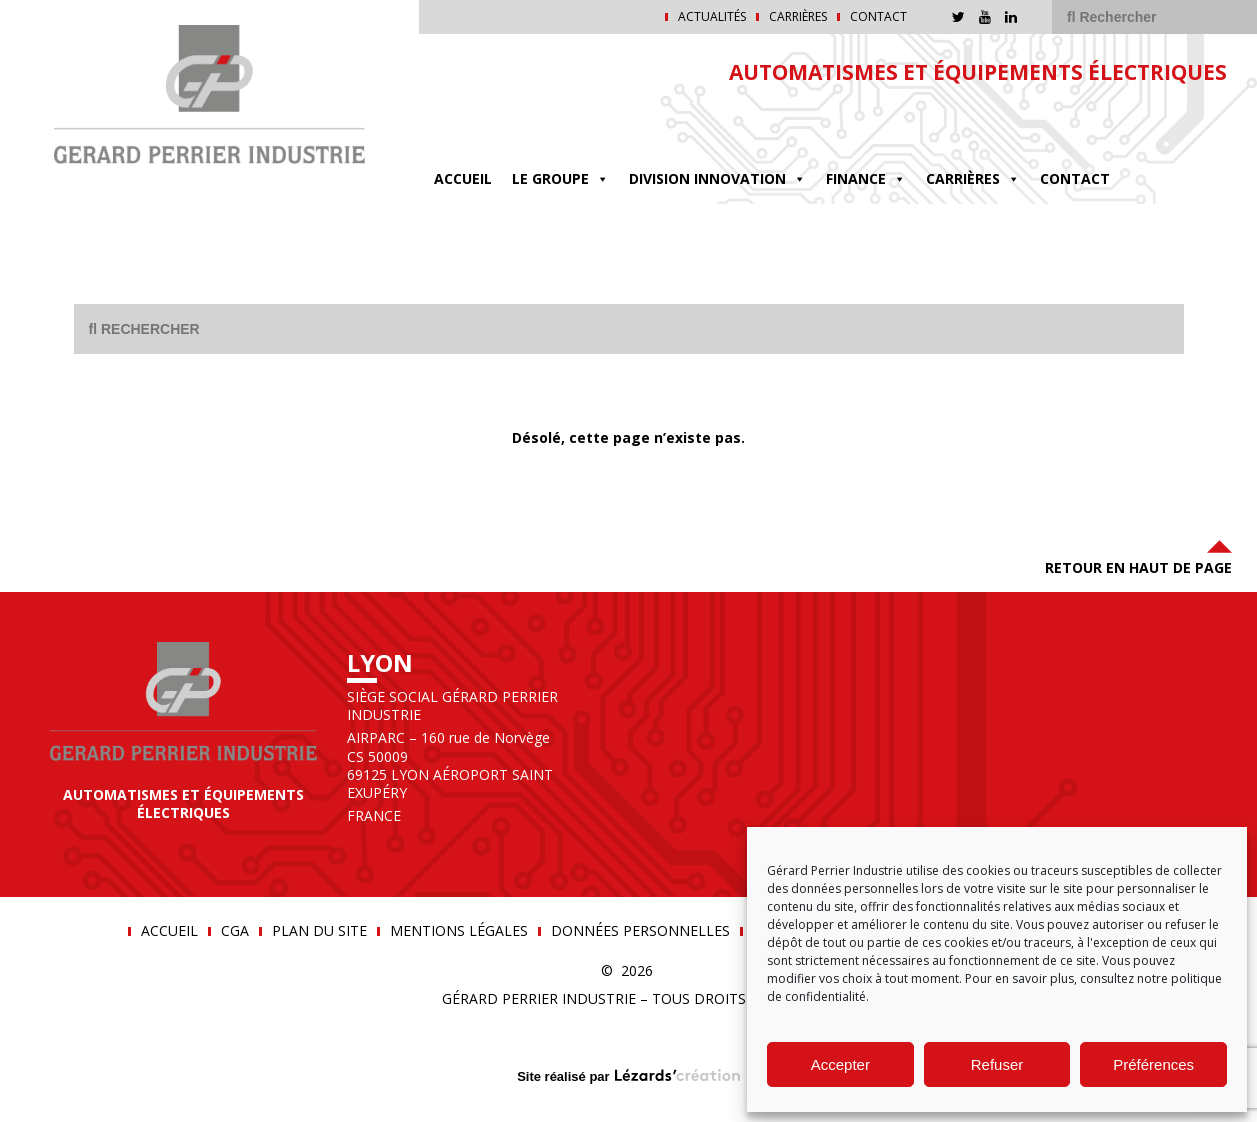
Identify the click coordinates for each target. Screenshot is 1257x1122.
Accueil (463, 178)
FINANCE (866, 178)
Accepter (840, 1064)
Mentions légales (459, 931)
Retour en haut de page (1138, 555)
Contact (878, 17)
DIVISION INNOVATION (717, 178)
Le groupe (560, 178)
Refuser (997, 1064)
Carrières (798, 17)
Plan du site (319, 931)
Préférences (1153, 1064)
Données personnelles (640, 931)
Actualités (712, 17)
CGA (235, 931)
